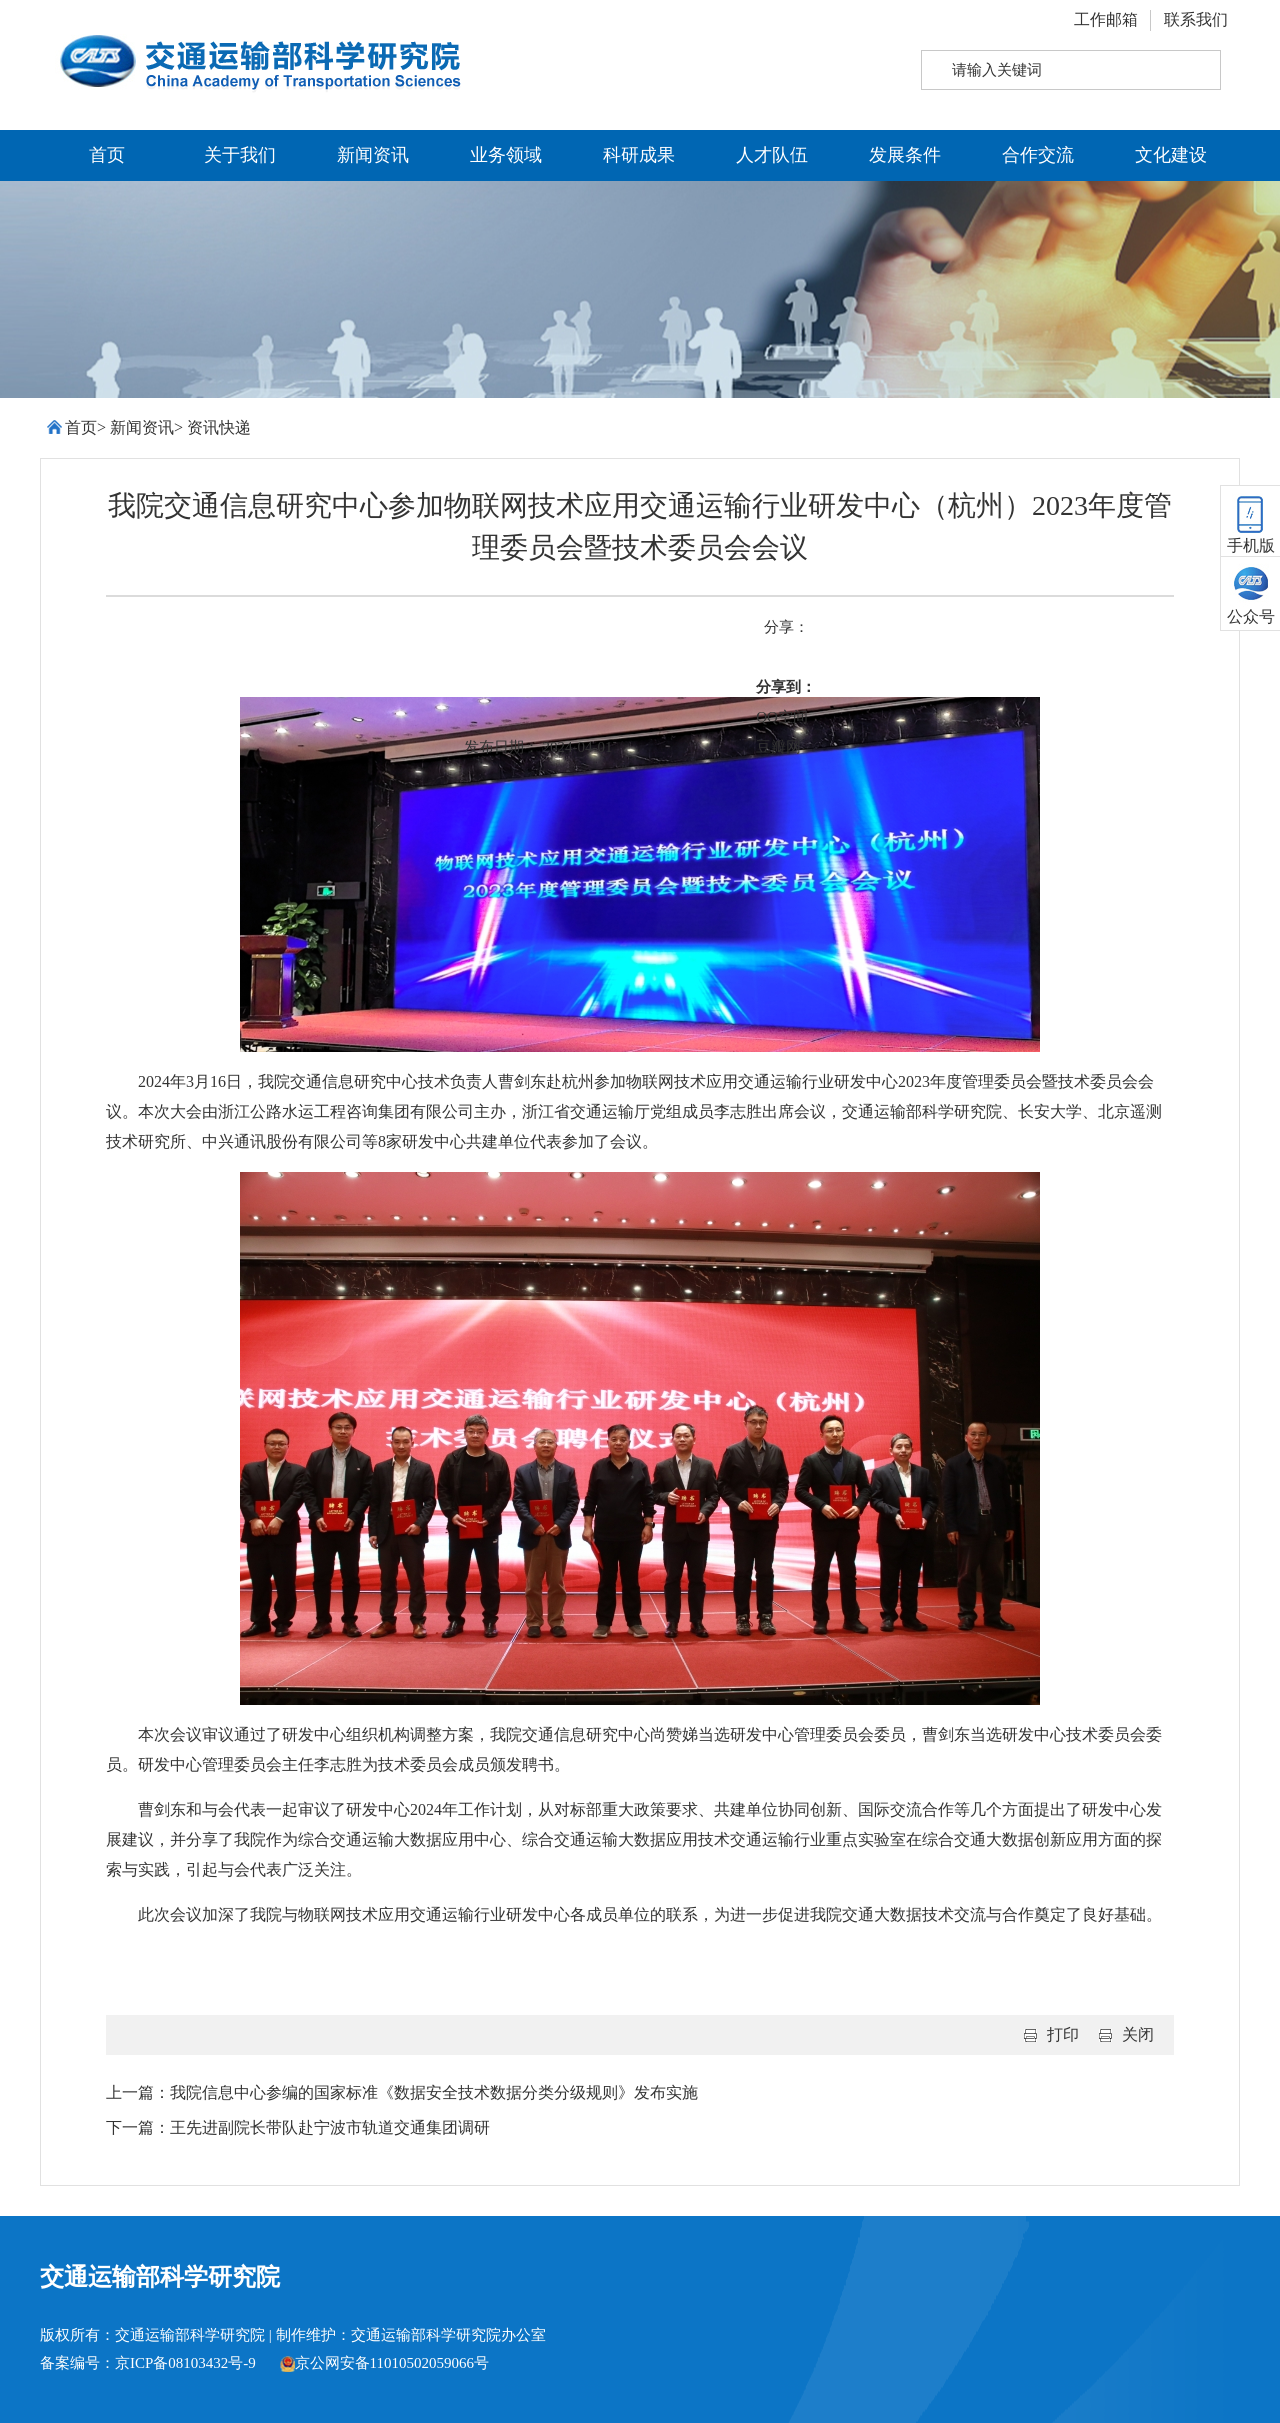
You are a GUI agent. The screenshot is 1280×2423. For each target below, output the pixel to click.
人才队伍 (772, 155)
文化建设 (1171, 155)
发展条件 (905, 155)
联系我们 (1196, 19)
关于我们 (240, 155)
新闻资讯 (373, 155)
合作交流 (1038, 155)
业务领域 (506, 155)
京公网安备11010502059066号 (384, 2363)
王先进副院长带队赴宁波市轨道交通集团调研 (330, 2127)
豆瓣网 (778, 747)
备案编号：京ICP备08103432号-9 (148, 2363)
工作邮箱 (1106, 19)
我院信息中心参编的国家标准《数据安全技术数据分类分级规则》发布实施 (434, 2092)
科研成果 (639, 155)
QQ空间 (782, 717)
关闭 (1138, 2034)
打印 (1063, 2034)
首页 (107, 155)
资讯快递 (219, 427)
